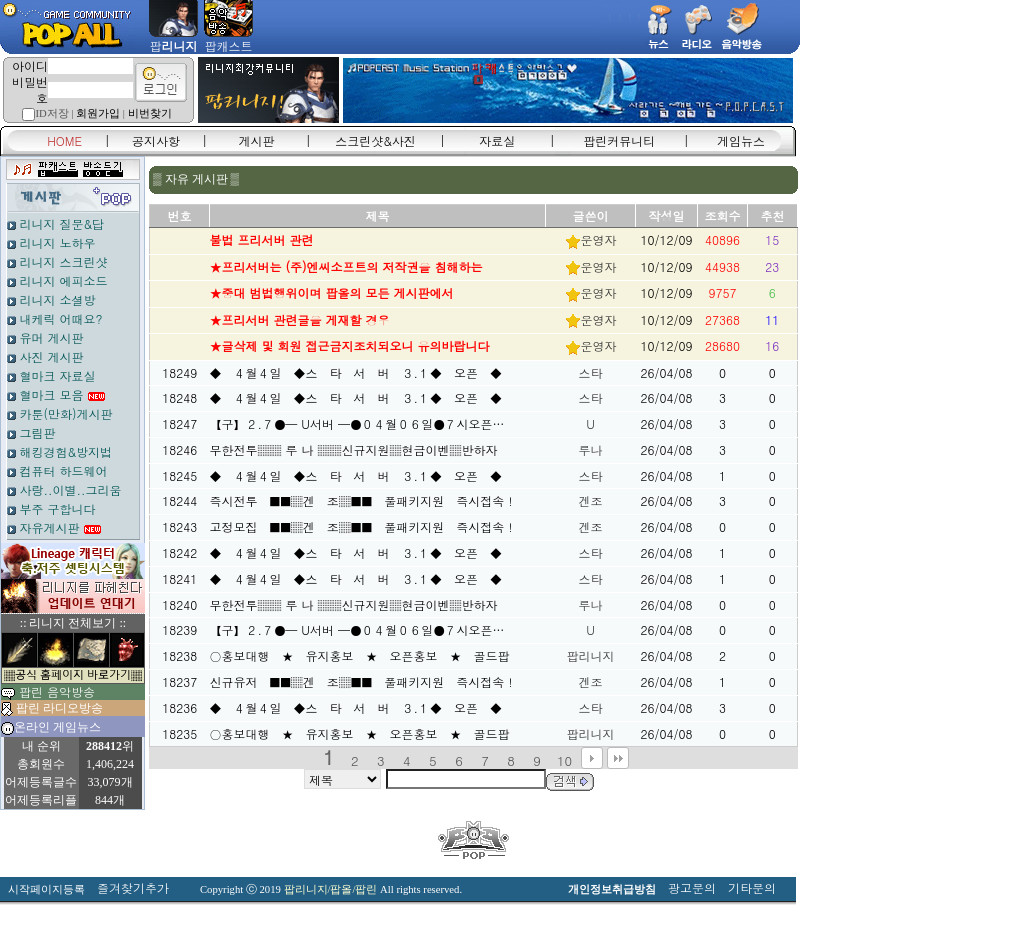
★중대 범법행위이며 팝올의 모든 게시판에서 (332, 292)
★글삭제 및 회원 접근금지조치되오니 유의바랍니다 (350, 345)
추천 (773, 215)
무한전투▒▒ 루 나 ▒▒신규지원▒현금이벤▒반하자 (354, 449)
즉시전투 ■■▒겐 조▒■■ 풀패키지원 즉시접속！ (363, 500)
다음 (592, 758)
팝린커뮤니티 (619, 140)
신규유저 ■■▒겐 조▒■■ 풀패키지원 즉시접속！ (363, 681)
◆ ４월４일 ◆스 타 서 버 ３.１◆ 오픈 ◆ (356, 372)
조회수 (723, 215)
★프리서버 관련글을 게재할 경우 (300, 319)
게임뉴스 (741, 140)
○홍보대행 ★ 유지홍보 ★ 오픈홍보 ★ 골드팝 (360, 655)
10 (564, 760)
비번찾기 (150, 113)
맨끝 (618, 758)
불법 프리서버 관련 (262, 239)
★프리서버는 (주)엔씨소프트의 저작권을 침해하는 (346, 266)
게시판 (257, 140)
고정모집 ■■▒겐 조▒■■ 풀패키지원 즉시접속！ (363, 526)
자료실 (497, 140)
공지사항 (156, 140)
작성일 (667, 215)
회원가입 (98, 113)
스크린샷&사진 (375, 140)
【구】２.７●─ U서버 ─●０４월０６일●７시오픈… (357, 423)
